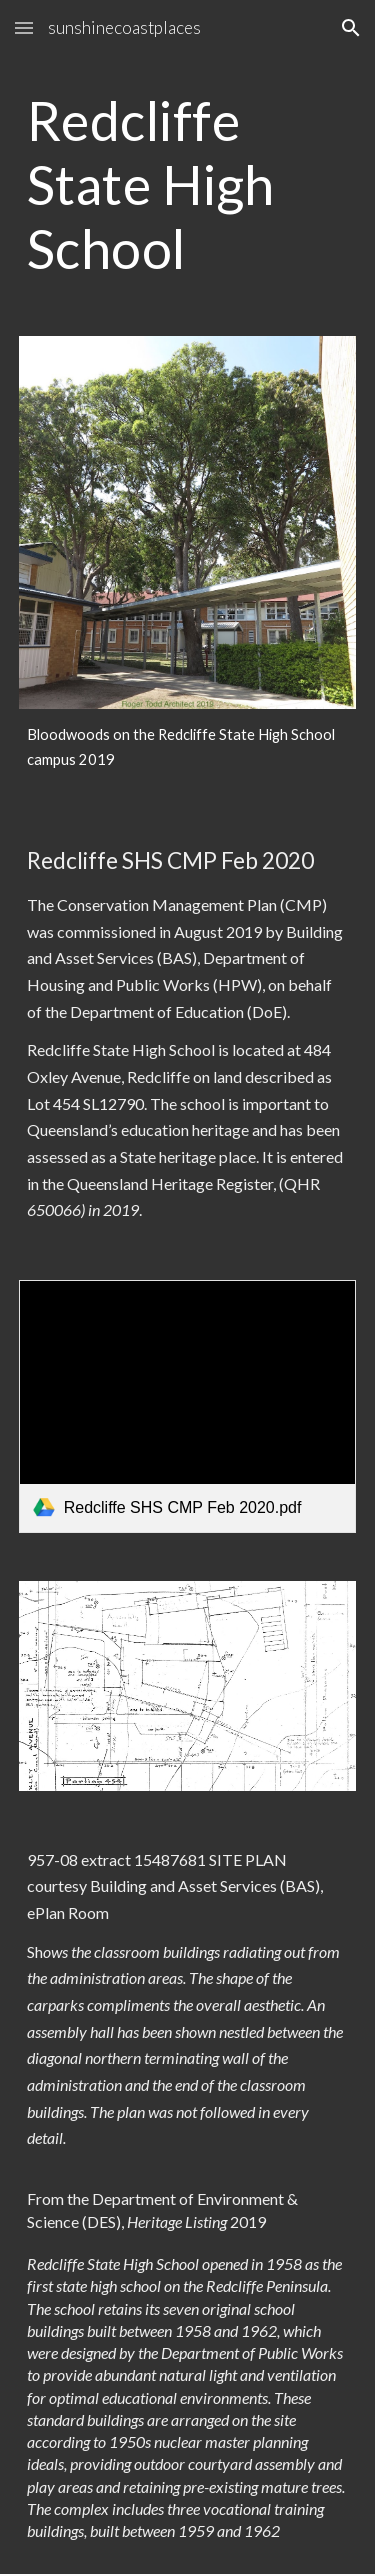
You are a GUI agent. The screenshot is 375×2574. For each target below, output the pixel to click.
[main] (188, 184)
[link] (188, 1406)
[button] (24, 27)
